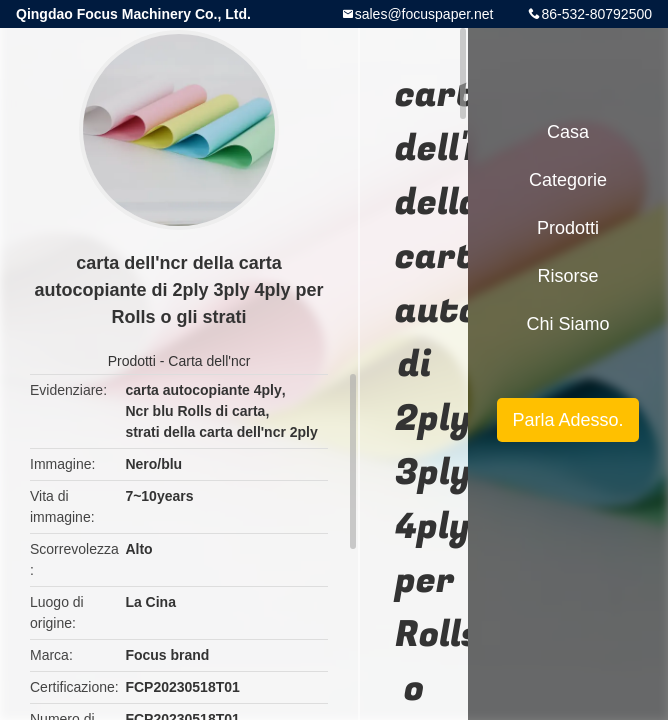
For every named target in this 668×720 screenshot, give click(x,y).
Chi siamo (567, 324)
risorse (567, 276)
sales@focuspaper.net (424, 14)
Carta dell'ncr (209, 361)
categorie (568, 180)
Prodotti (132, 361)
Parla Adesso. (567, 420)
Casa (568, 132)
